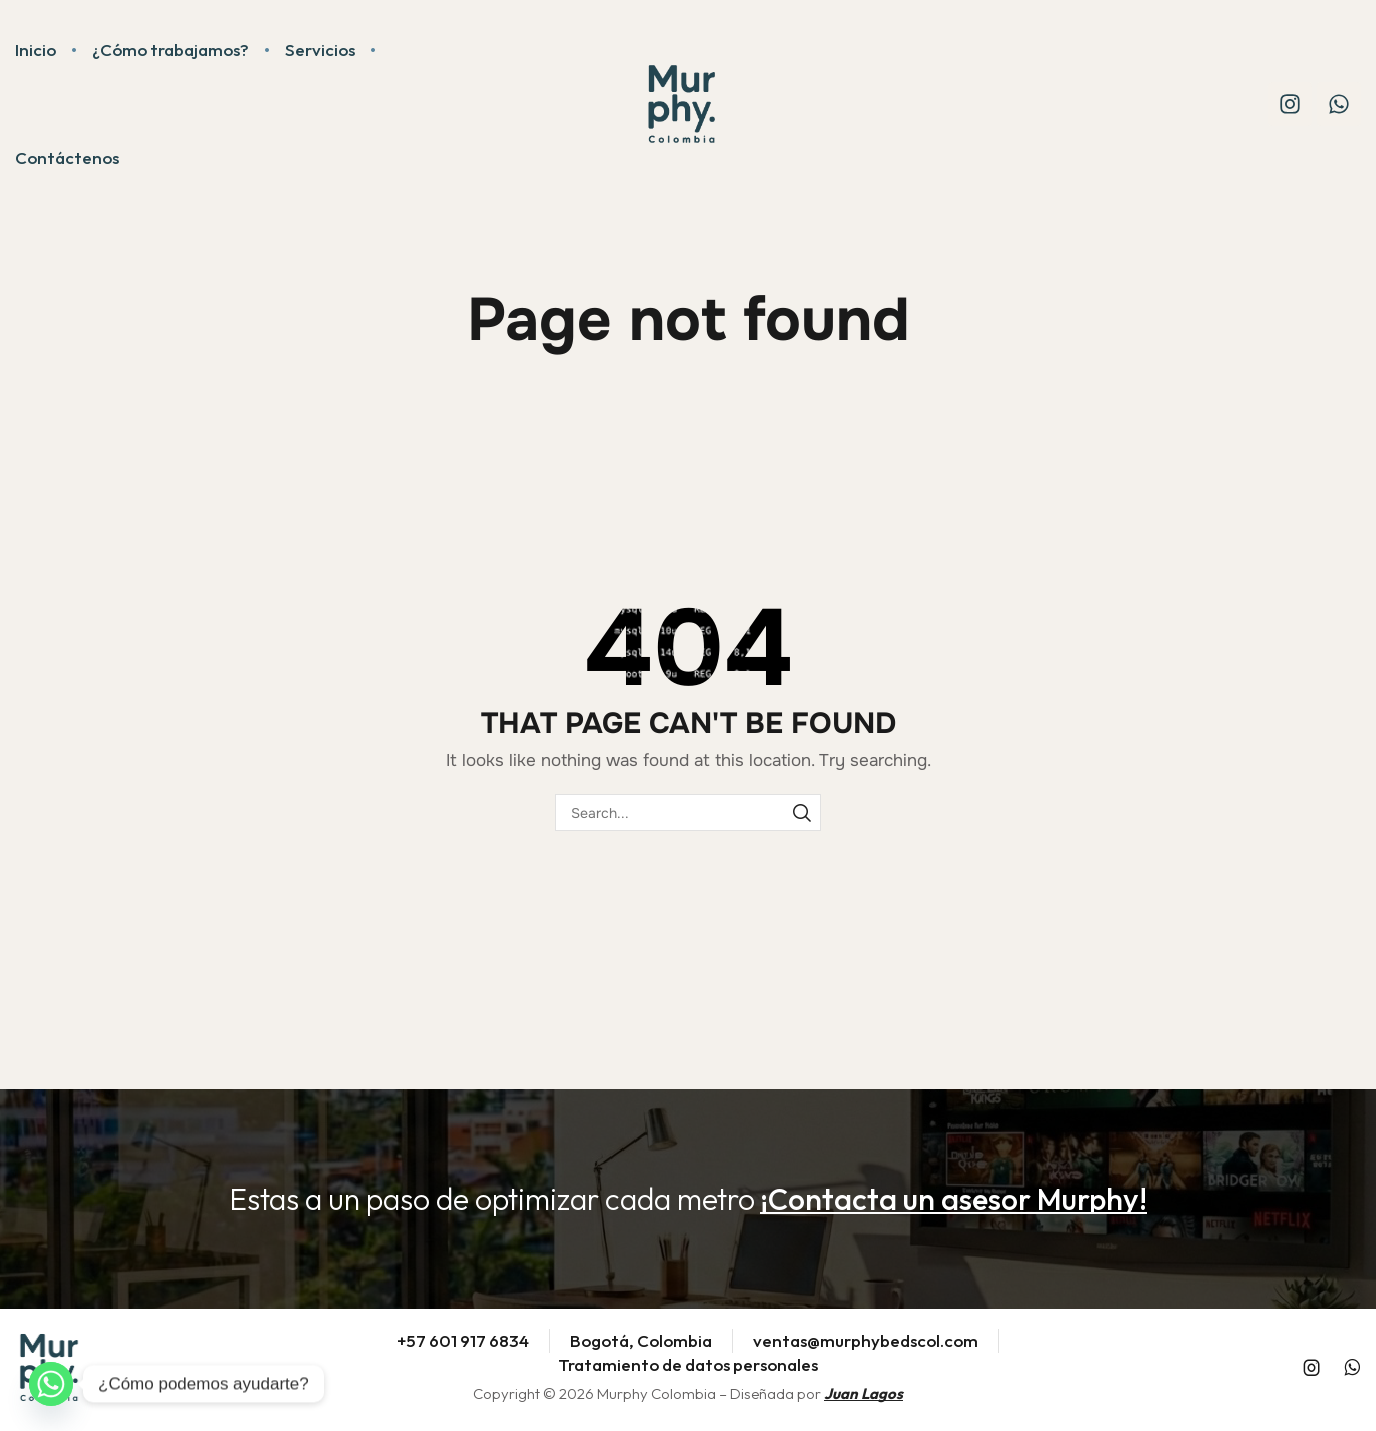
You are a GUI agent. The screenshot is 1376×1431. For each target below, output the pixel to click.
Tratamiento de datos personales (688, 1364)
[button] (953, 1199)
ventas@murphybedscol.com (865, 1340)
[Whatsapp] (51, 1384)
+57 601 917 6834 (463, 1340)
